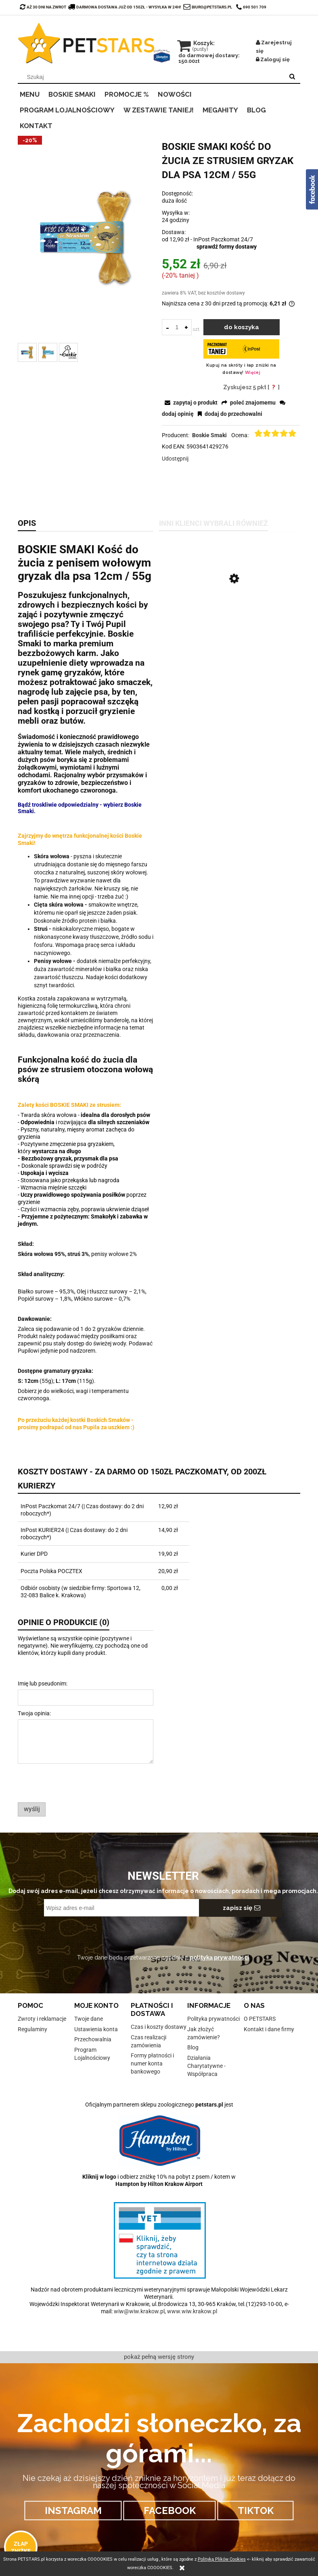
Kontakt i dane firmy (269, 2029)
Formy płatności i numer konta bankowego (152, 2063)
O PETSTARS (260, 2019)
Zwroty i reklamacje (42, 2019)
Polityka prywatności (213, 2019)
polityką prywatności (219, 1957)
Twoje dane (88, 2019)
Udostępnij (175, 458)
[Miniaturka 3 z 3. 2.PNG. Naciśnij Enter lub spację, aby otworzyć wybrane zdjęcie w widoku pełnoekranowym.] (68, 352)
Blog (193, 2047)
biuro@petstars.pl (212, 7)
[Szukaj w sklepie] (153, 77)
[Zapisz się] (240, 1908)
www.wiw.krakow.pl (192, 2311)
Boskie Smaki (209, 435)
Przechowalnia (92, 2039)
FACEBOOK (170, 2510)
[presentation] (74, 1782)
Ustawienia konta (96, 2029)
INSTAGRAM (73, 2510)
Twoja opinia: (34, 1713)
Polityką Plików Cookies (222, 2559)
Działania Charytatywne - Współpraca (206, 2066)
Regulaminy (32, 2029)
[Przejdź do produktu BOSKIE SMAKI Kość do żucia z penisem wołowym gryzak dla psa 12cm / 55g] (230, 617)
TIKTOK (256, 2510)
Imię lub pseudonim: (42, 1683)
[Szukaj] (292, 77)
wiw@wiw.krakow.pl (139, 2311)
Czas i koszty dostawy (158, 2027)
